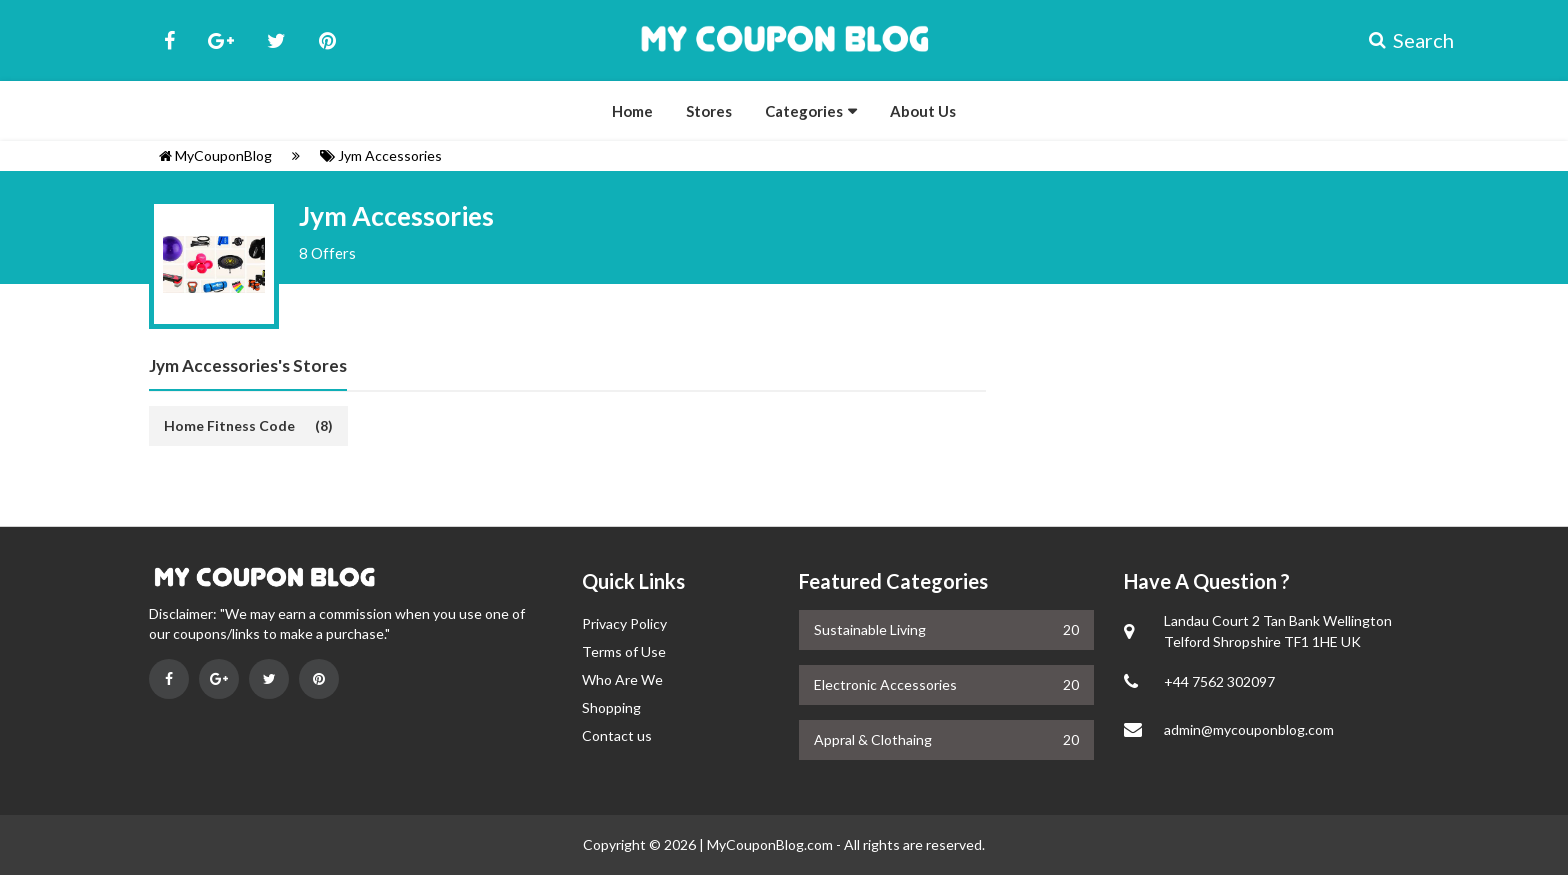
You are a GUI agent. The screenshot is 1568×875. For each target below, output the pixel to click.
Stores (709, 111)
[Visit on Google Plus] (219, 679)
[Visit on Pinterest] (319, 679)
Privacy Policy (624, 623)
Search (1394, 40)
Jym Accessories (381, 155)
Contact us (617, 735)
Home (632, 111)
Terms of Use (624, 651)
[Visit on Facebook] (169, 679)
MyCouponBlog (215, 155)
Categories (804, 111)
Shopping (611, 707)
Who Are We (622, 679)
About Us (923, 111)
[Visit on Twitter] (269, 679)
